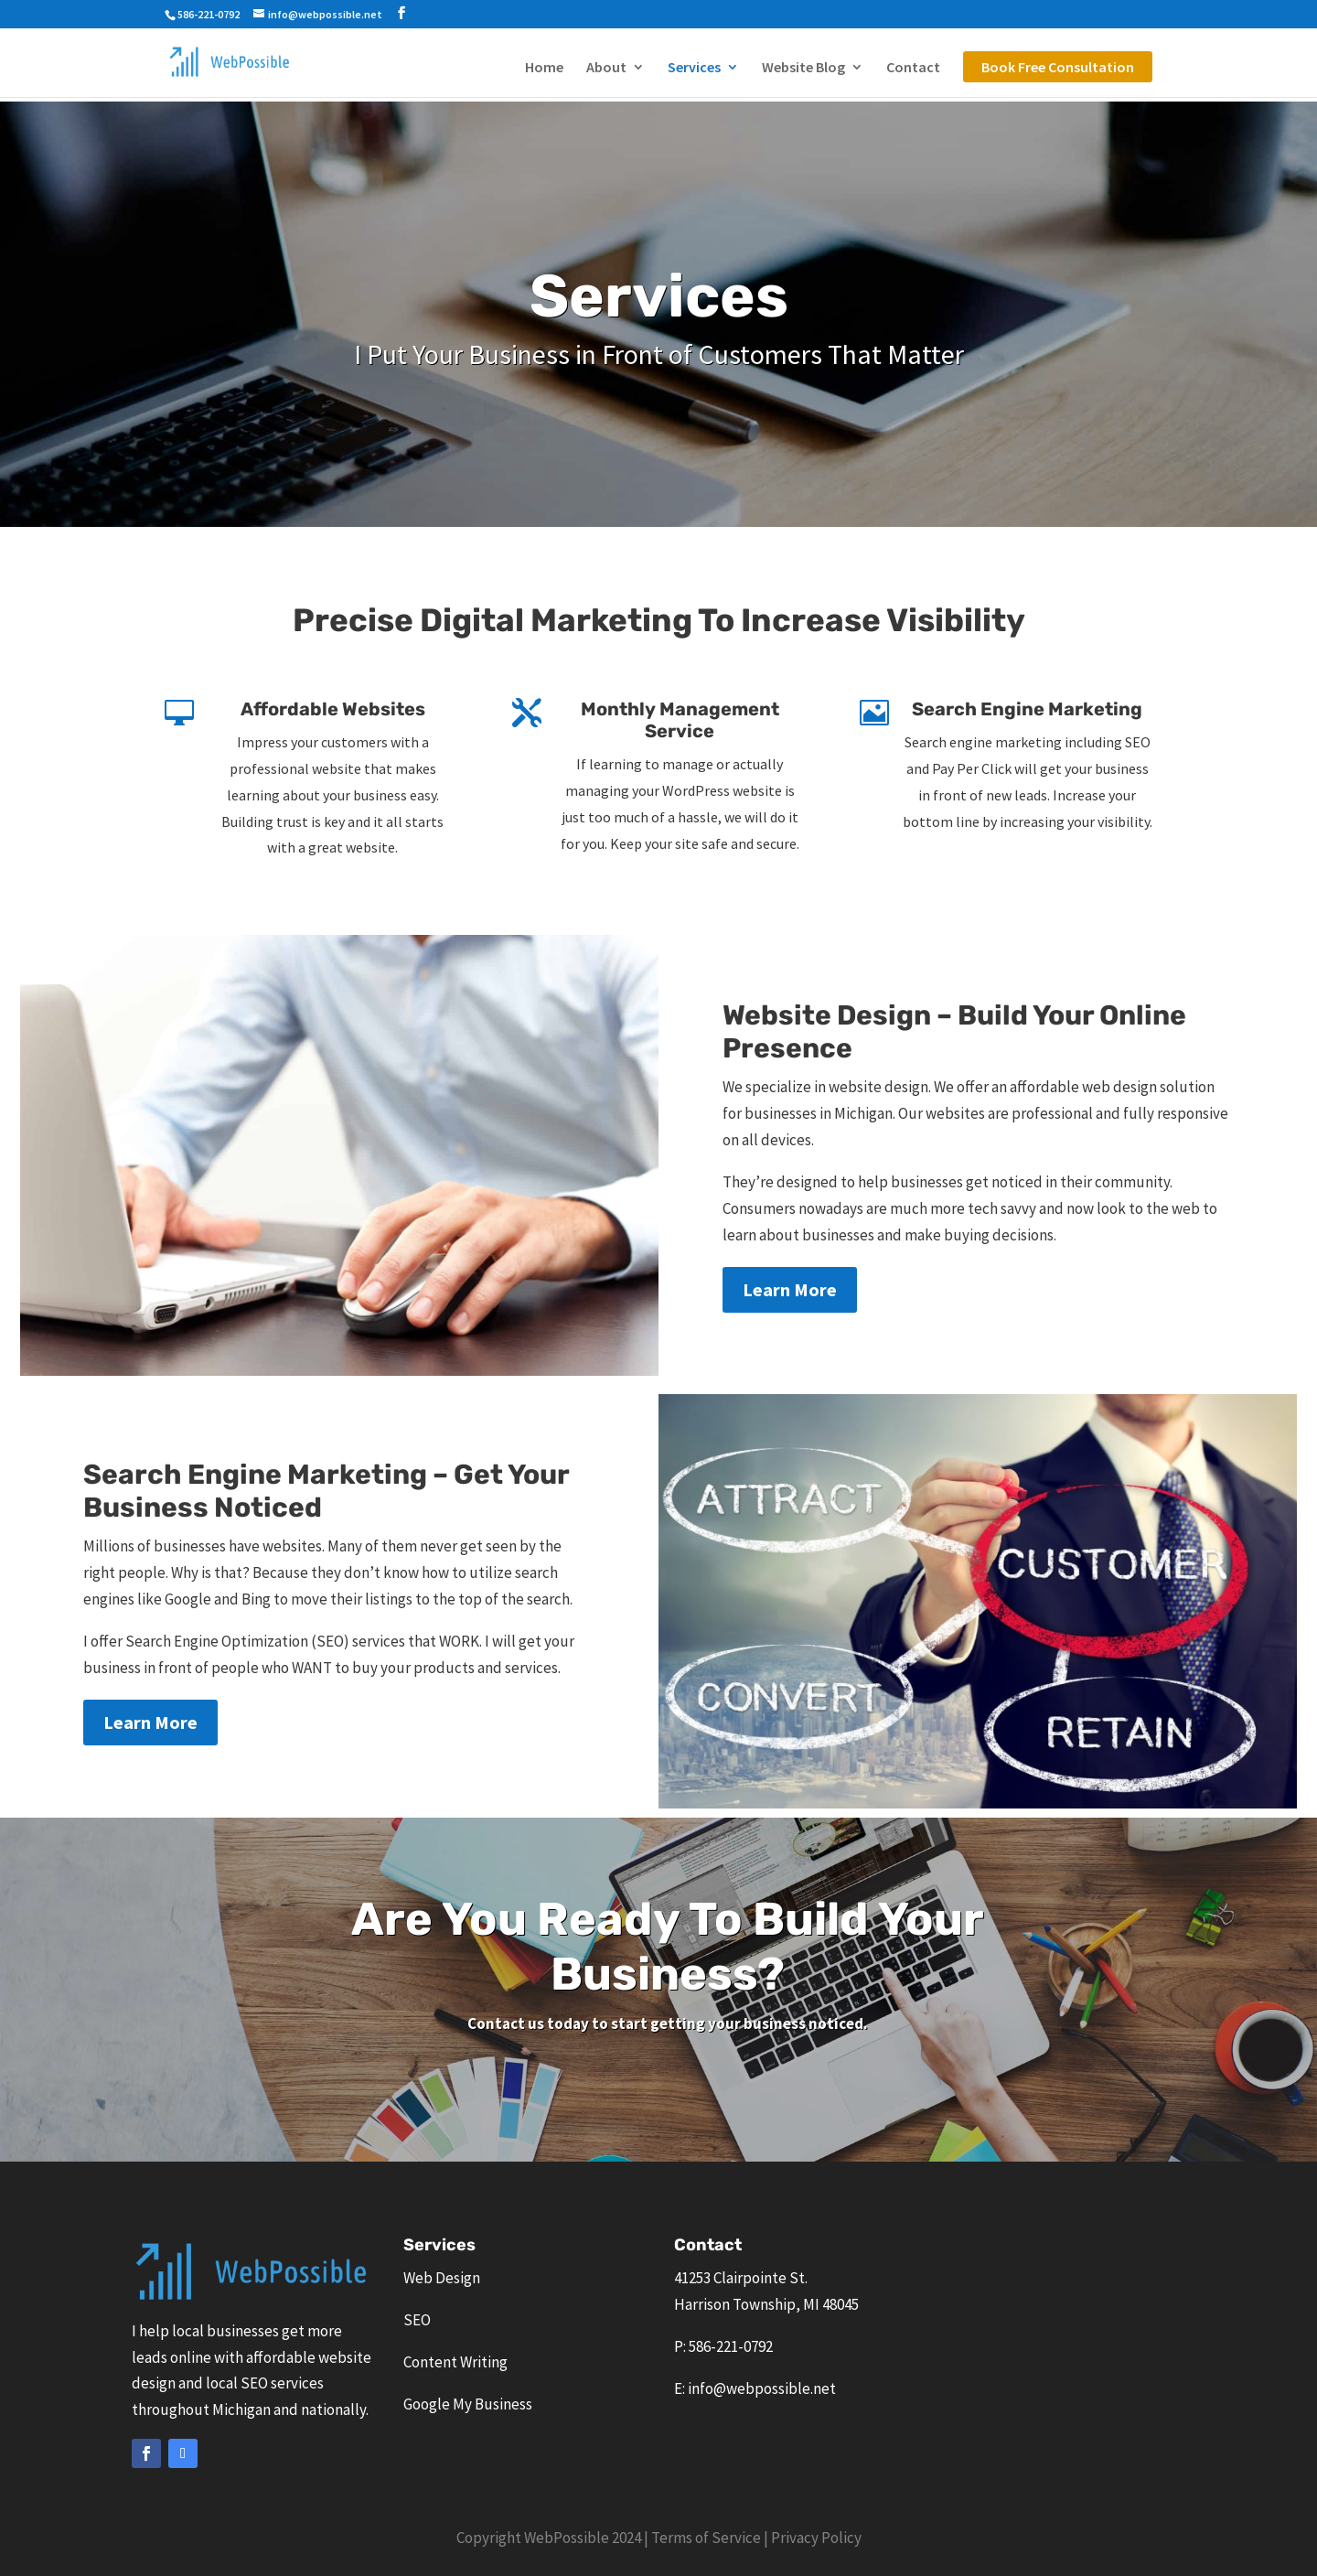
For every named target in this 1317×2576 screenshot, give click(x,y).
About (606, 68)
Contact (913, 68)
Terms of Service (706, 2538)
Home (544, 68)
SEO (417, 2320)
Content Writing (455, 2362)
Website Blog (803, 68)
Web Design (441, 2278)
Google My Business (467, 2404)
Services (694, 68)
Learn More (790, 1289)
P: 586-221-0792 (723, 2346)
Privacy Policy (816, 2538)
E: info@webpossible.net (755, 2388)
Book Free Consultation (1057, 67)
